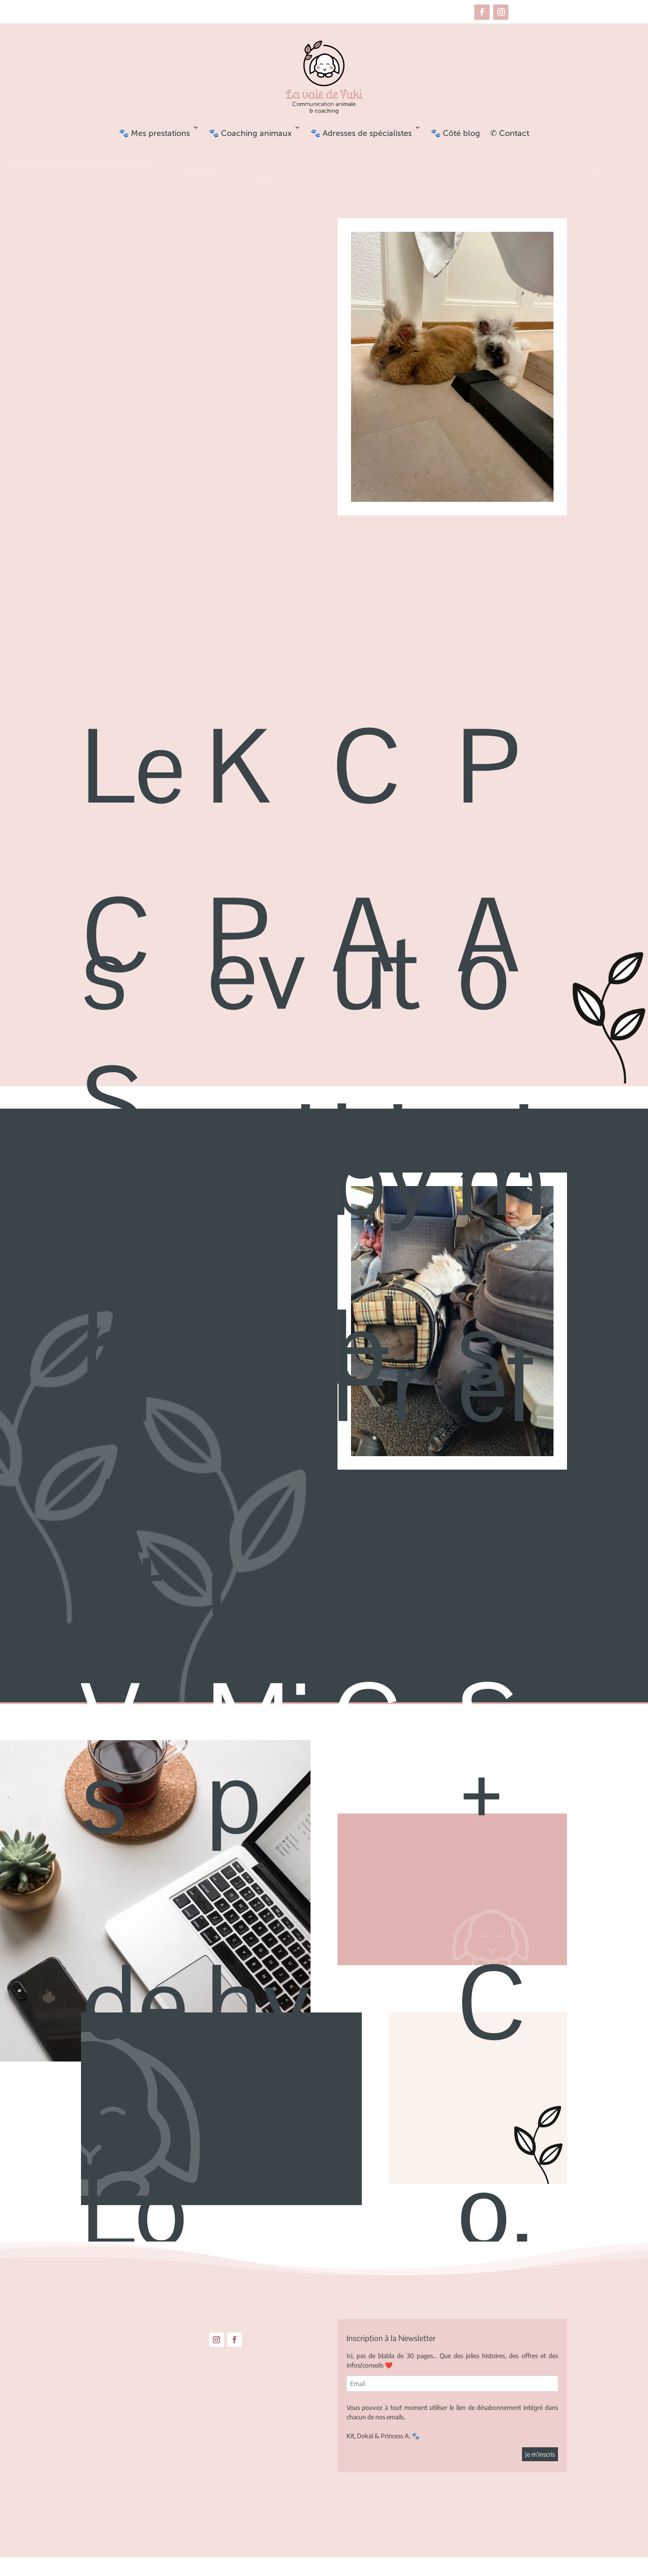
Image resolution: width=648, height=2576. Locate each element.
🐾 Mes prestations (154, 133)
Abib (370, 1142)
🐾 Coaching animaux (250, 133)
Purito (261, 1142)
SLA (112, 1310)
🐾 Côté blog (455, 133)
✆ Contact (509, 133)
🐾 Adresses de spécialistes (361, 133)
